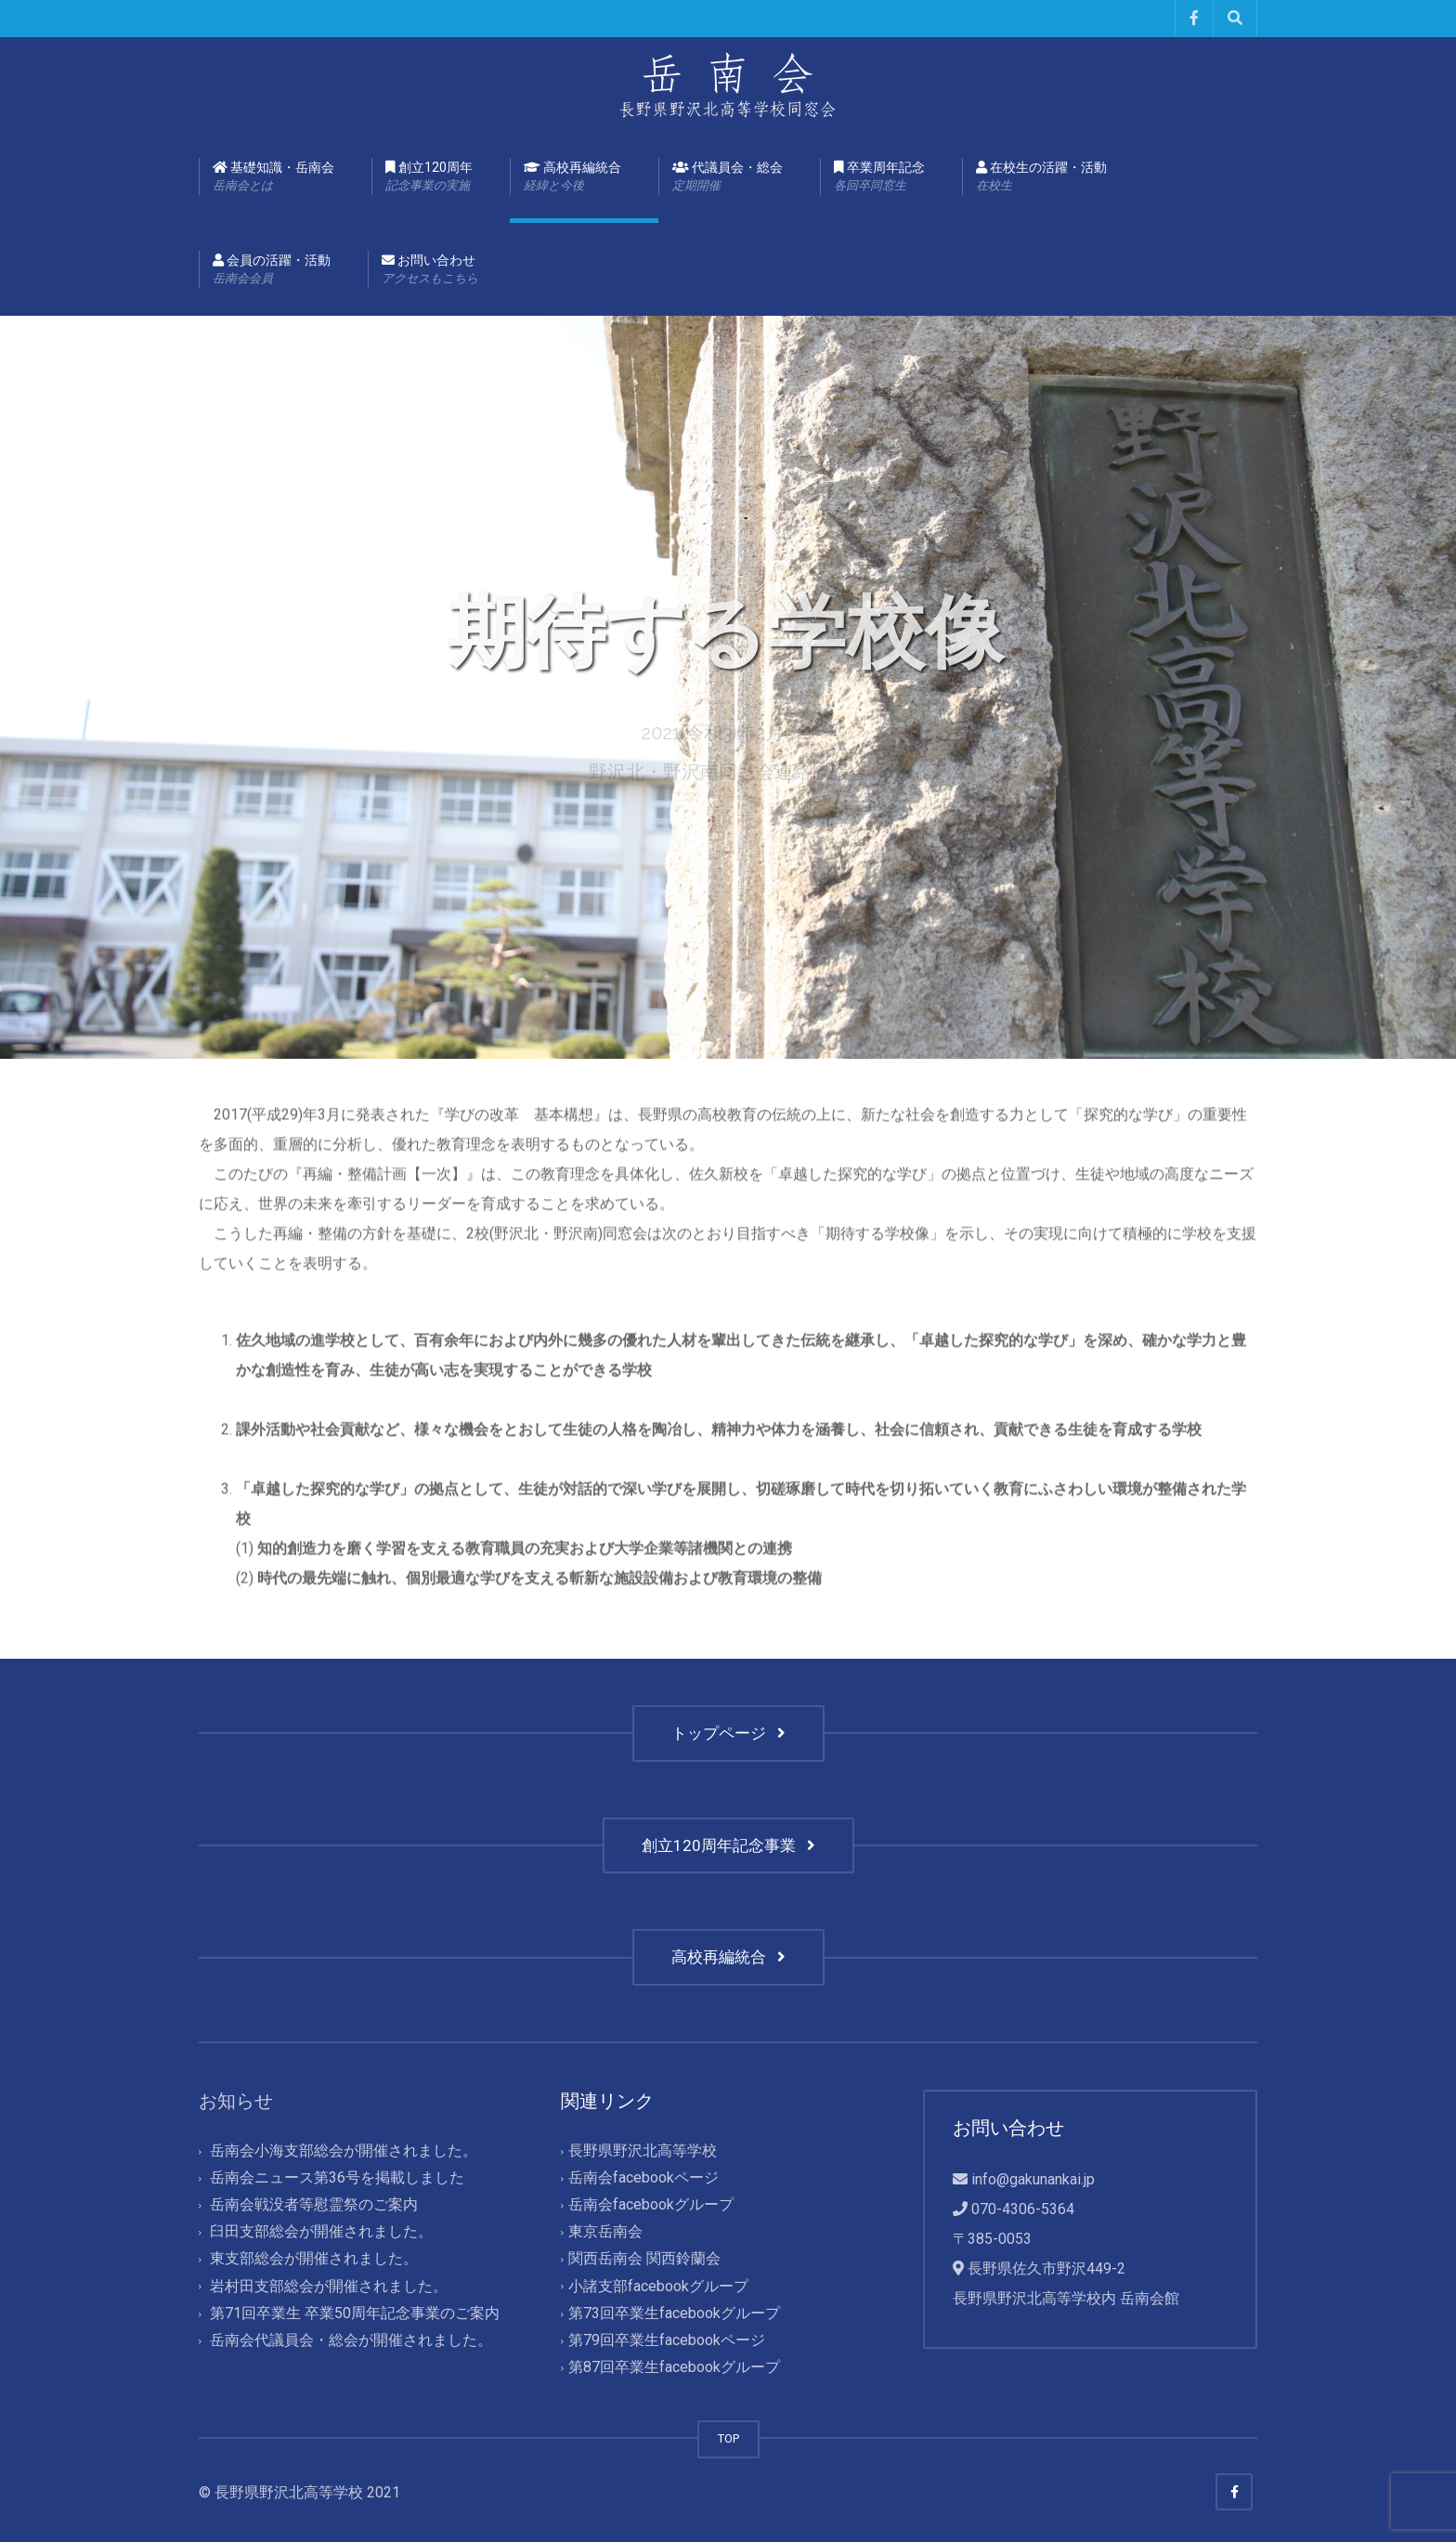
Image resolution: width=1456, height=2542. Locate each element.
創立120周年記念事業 (728, 1845)
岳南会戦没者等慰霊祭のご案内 (314, 2205)
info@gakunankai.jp (1033, 2179)
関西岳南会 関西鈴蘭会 (644, 2259)
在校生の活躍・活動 (1041, 177)
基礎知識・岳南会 (273, 177)
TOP (728, 2438)
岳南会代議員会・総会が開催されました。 (351, 2340)
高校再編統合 (572, 177)
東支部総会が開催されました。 (314, 2259)
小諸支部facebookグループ (658, 2286)
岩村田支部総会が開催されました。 (329, 2286)
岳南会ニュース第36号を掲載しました (337, 2177)
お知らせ (236, 2101)
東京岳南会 (605, 2232)
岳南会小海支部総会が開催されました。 (343, 2150)
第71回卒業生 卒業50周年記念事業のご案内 (355, 2313)
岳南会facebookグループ (651, 2205)
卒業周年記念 (879, 177)
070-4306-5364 (1022, 2209)
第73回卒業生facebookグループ (674, 2313)
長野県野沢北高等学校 (642, 2150)
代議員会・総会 (727, 177)
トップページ (728, 1733)
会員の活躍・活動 (272, 270)
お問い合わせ (430, 270)
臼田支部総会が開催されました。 (321, 2232)
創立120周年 (429, 177)
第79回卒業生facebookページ (666, 2340)
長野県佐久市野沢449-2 (1046, 2268)
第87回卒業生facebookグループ (674, 2367)
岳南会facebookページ (643, 2177)
